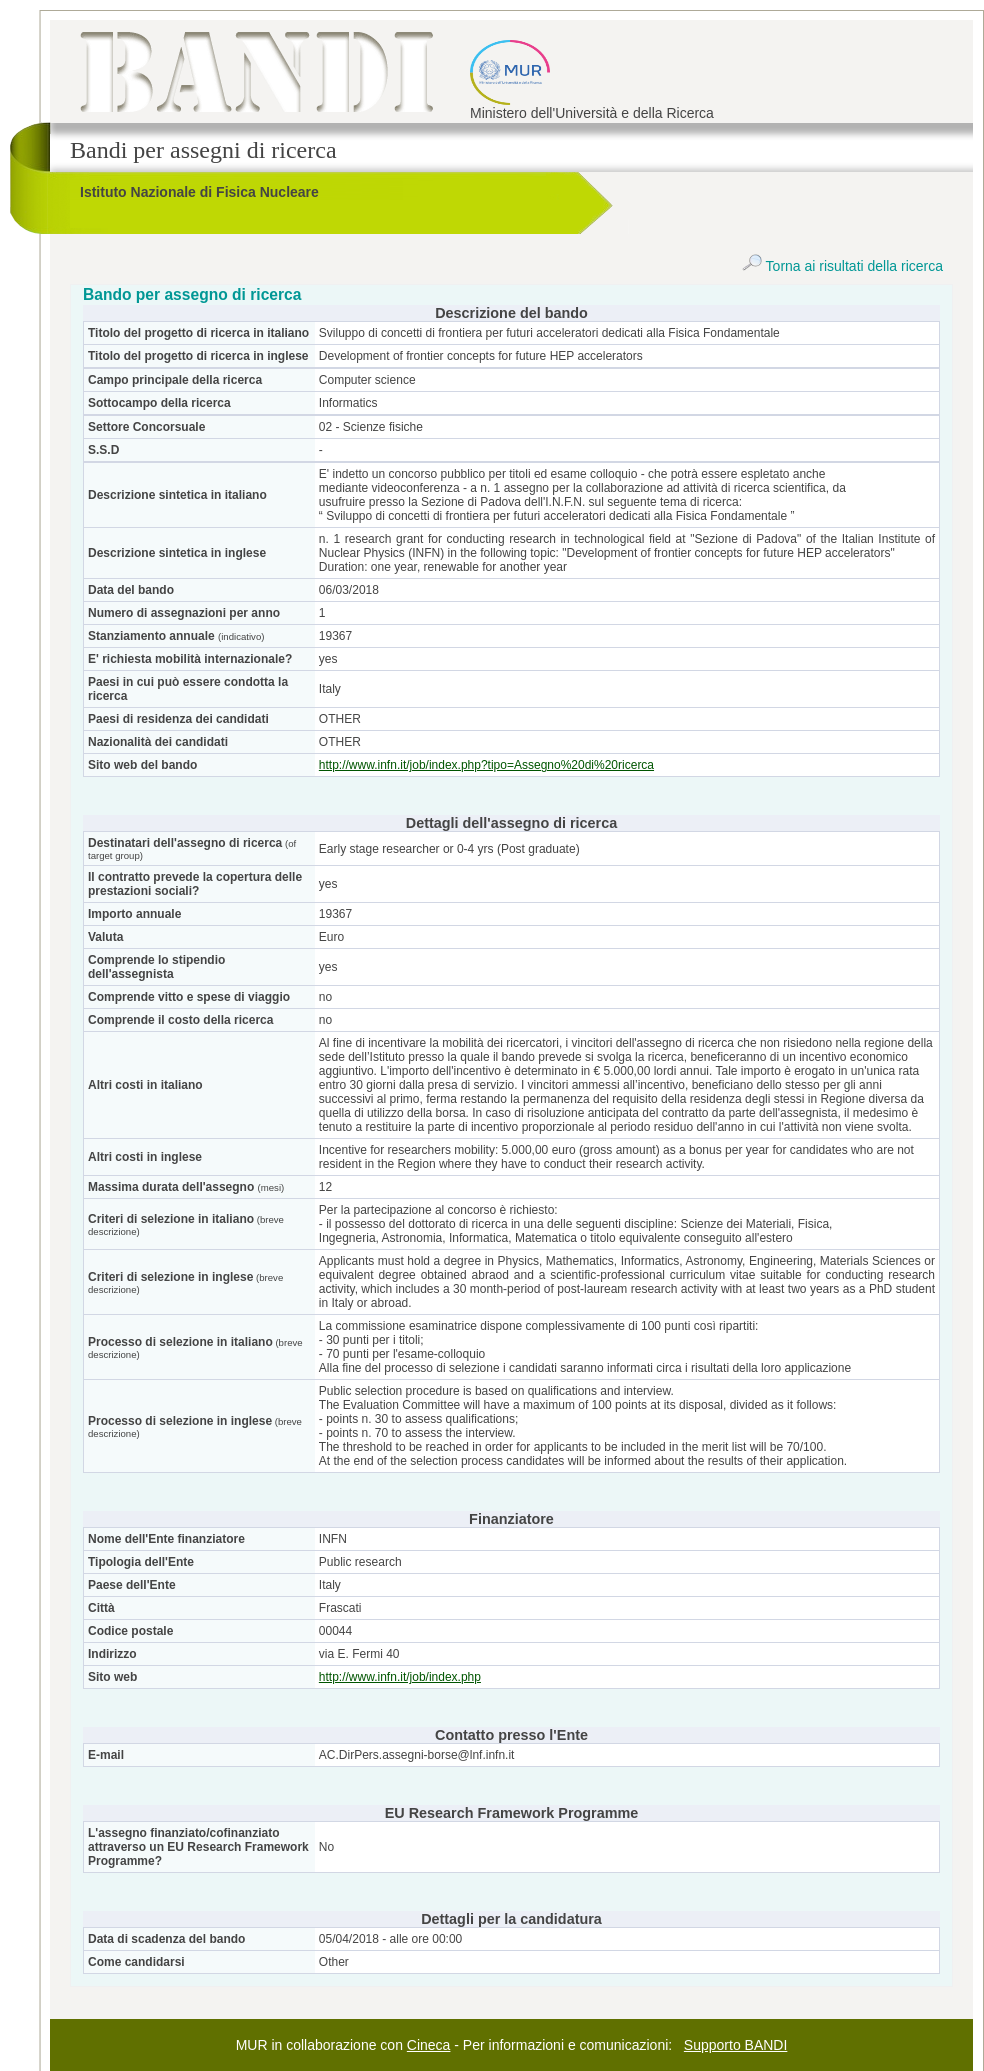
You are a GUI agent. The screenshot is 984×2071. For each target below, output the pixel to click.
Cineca (429, 2045)
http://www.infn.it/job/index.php (400, 1677)
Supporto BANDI (736, 2045)
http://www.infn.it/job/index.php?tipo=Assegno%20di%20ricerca (486, 765)
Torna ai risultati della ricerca (842, 266)
